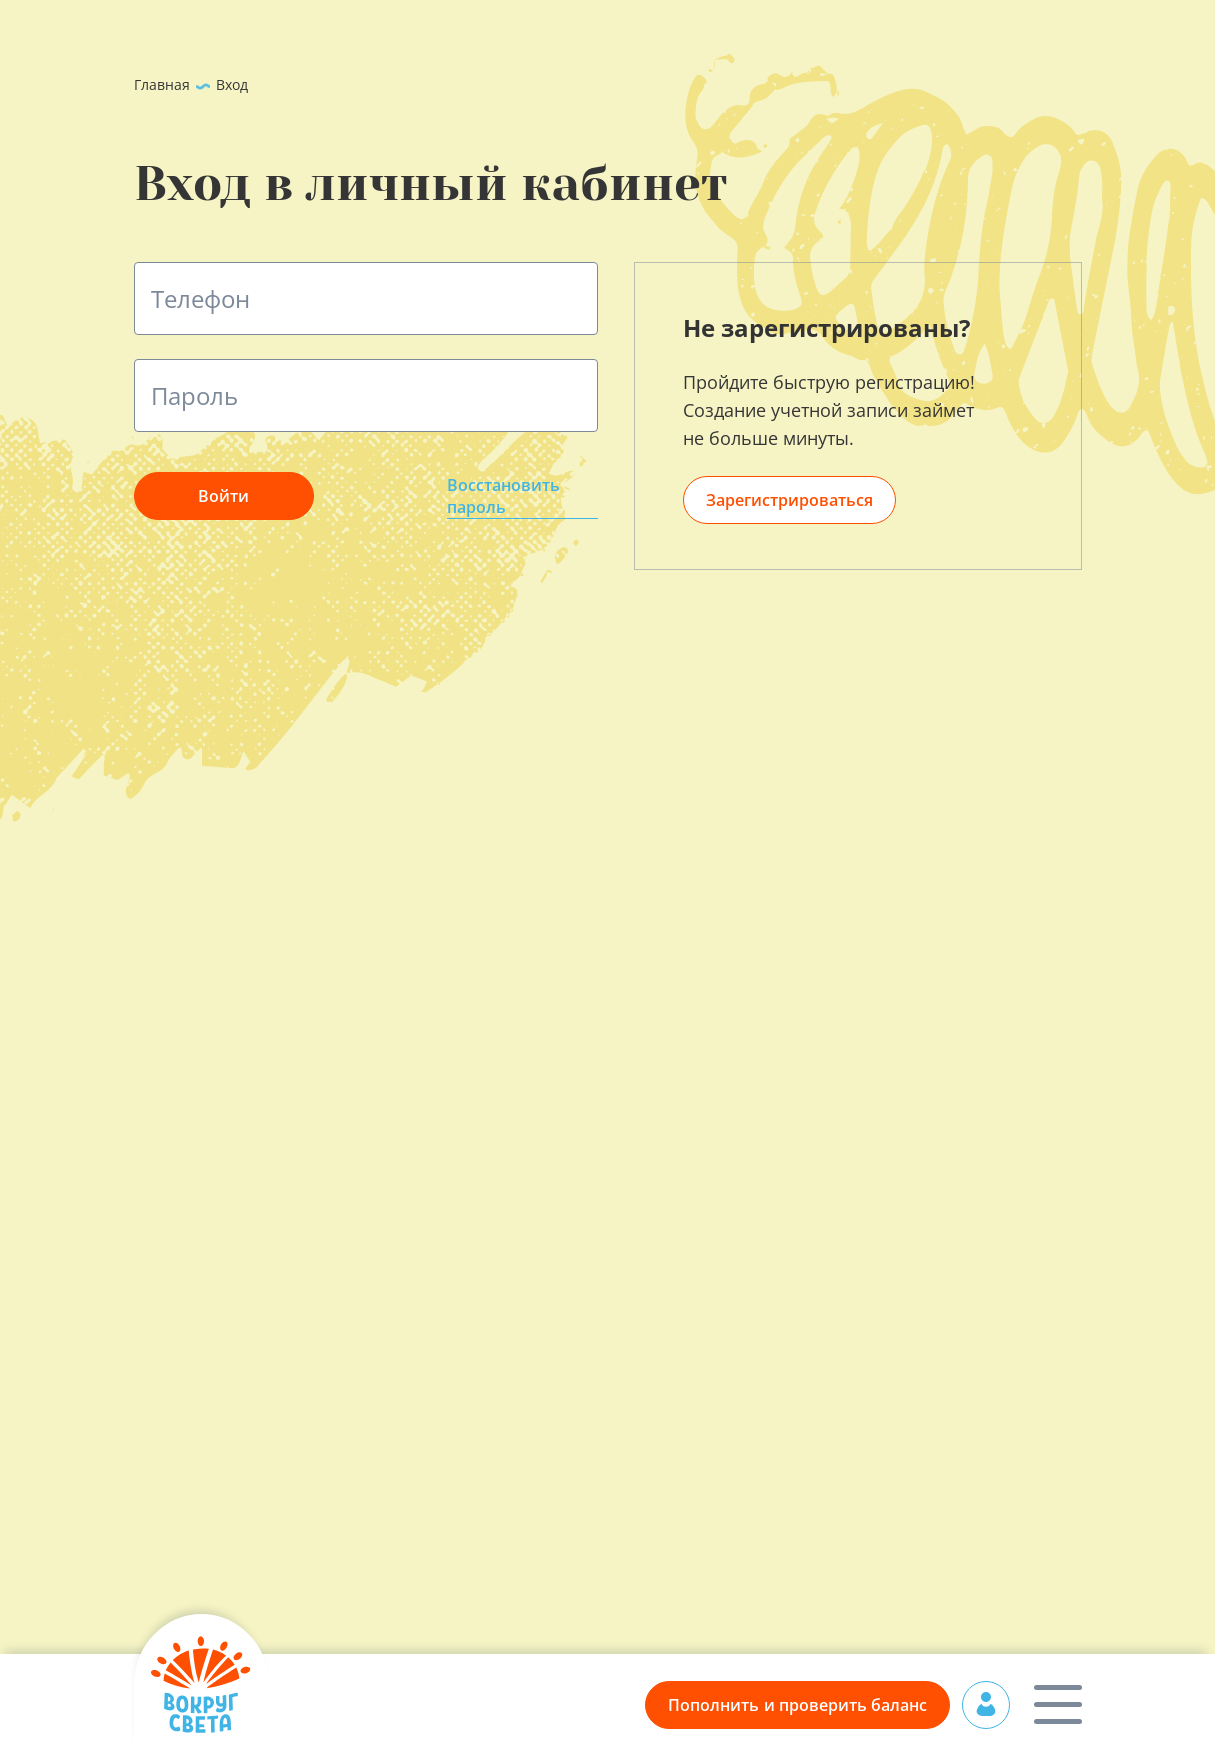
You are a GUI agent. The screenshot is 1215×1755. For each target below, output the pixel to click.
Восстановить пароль (503, 496)
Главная (162, 84)
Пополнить (797, 1705)
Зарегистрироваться (789, 500)
